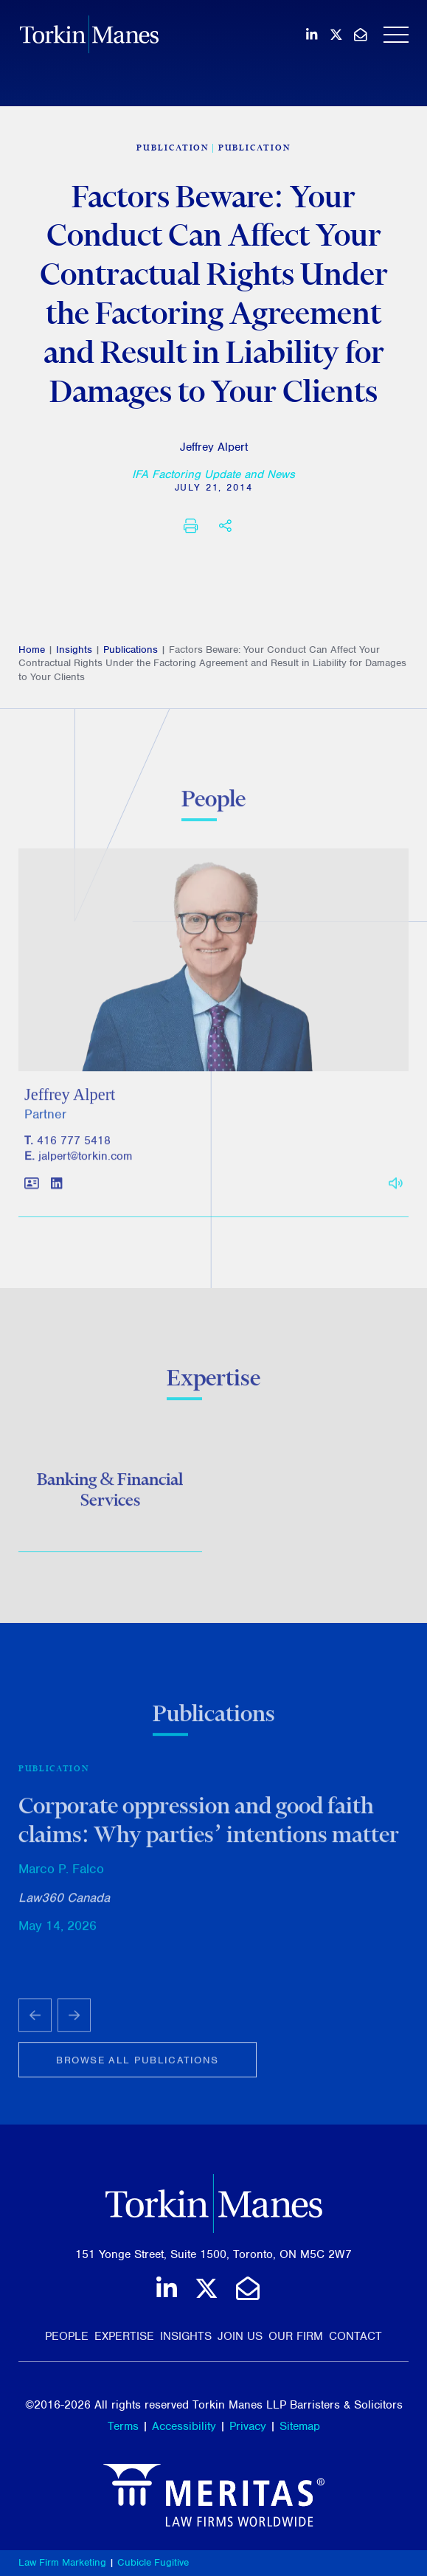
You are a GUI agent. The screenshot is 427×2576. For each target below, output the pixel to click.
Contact (355, 2336)
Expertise (124, 2336)
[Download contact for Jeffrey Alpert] (31, 1191)
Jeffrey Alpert (214, 447)
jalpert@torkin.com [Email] (85, 1163)
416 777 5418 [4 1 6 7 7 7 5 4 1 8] (74, 1147)
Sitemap (300, 2426)
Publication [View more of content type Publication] (254, 147)
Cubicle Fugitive (153, 2562)
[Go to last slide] (35, 2021)
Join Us (240, 2336)
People (66, 2336)
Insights (74, 649)
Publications (130, 649)
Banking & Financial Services (110, 1492)
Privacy (247, 2426)
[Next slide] (74, 2021)
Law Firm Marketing (62, 2562)
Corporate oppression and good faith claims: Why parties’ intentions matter (209, 1826)
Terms (123, 2426)
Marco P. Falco (61, 1874)
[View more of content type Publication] (172, 147)
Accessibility (184, 2426)
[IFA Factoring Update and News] (213, 474)
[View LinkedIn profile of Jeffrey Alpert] (56, 1191)
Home (31, 649)
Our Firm (295, 2336)
